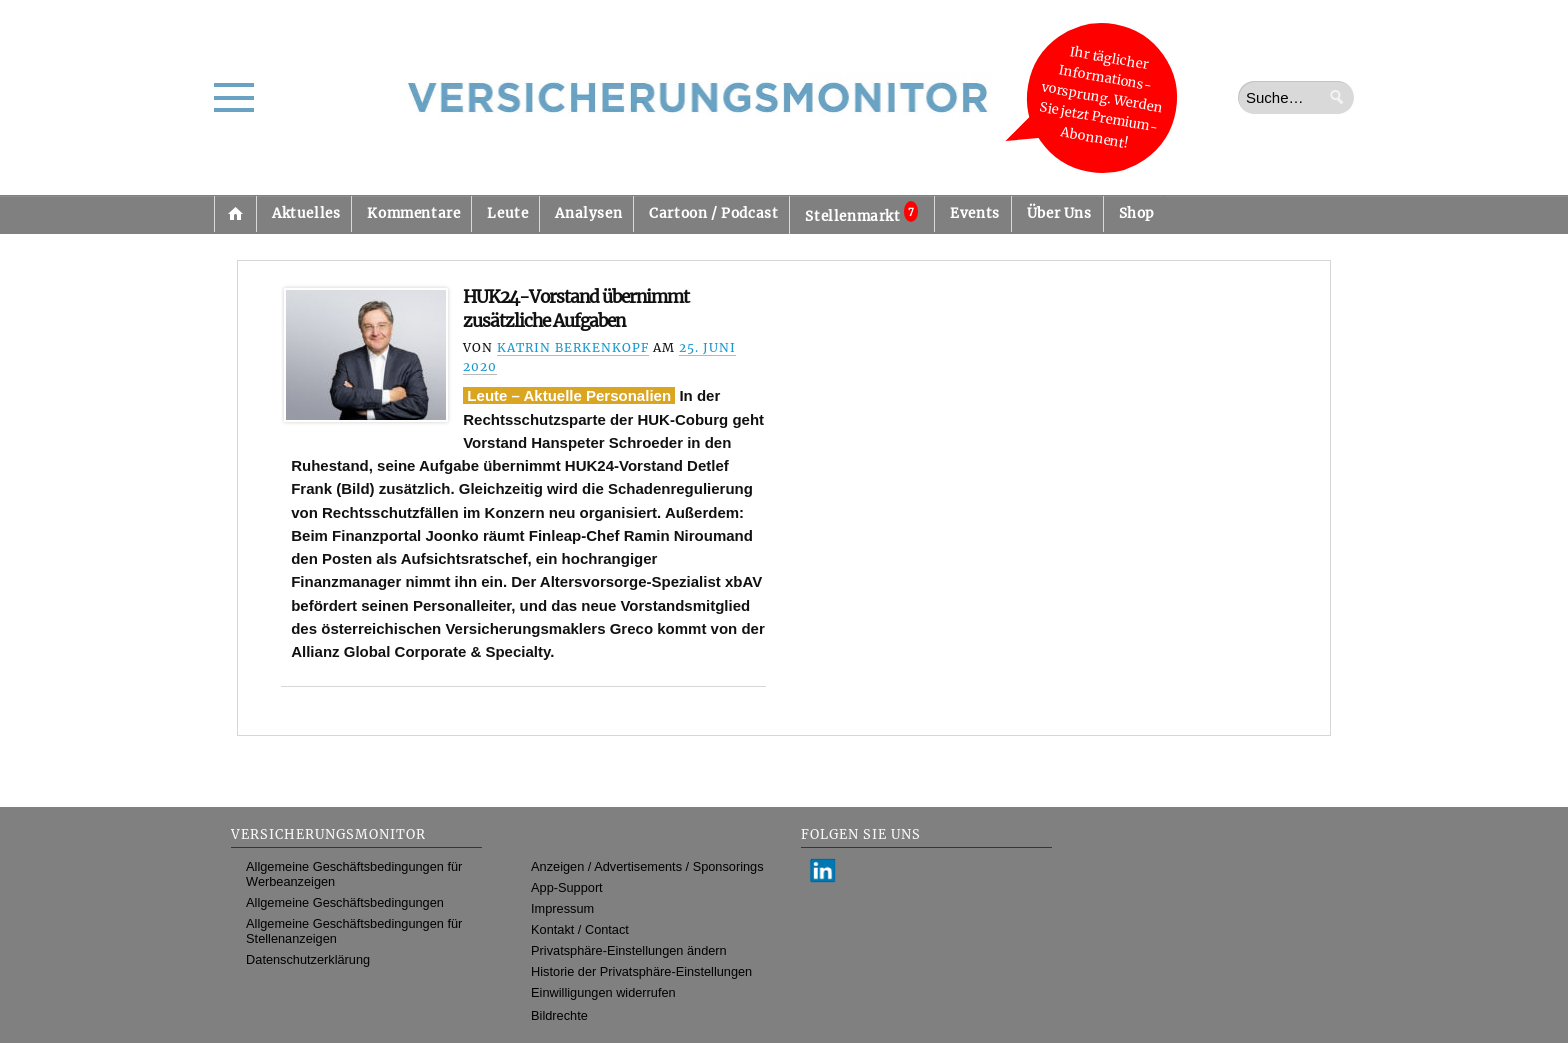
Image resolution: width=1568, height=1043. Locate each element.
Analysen (588, 213)
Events (975, 213)
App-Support (567, 887)
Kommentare (413, 213)
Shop (1136, 213)
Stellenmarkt (861, 213)
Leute (507, 213)
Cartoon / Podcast (713, 213)
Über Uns (1059, 213)
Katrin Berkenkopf (573, 347)
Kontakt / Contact (580, 929)
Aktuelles (306, 213)
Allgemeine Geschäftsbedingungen (345, 902)
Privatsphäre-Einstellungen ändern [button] (629, 950)
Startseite (235, 214)
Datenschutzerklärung (308, 959)
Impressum (562, 908)
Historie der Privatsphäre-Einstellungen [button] (641, 971)
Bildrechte (559, 1015)
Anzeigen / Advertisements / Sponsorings (647, 866)
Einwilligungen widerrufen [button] (603, 992)
